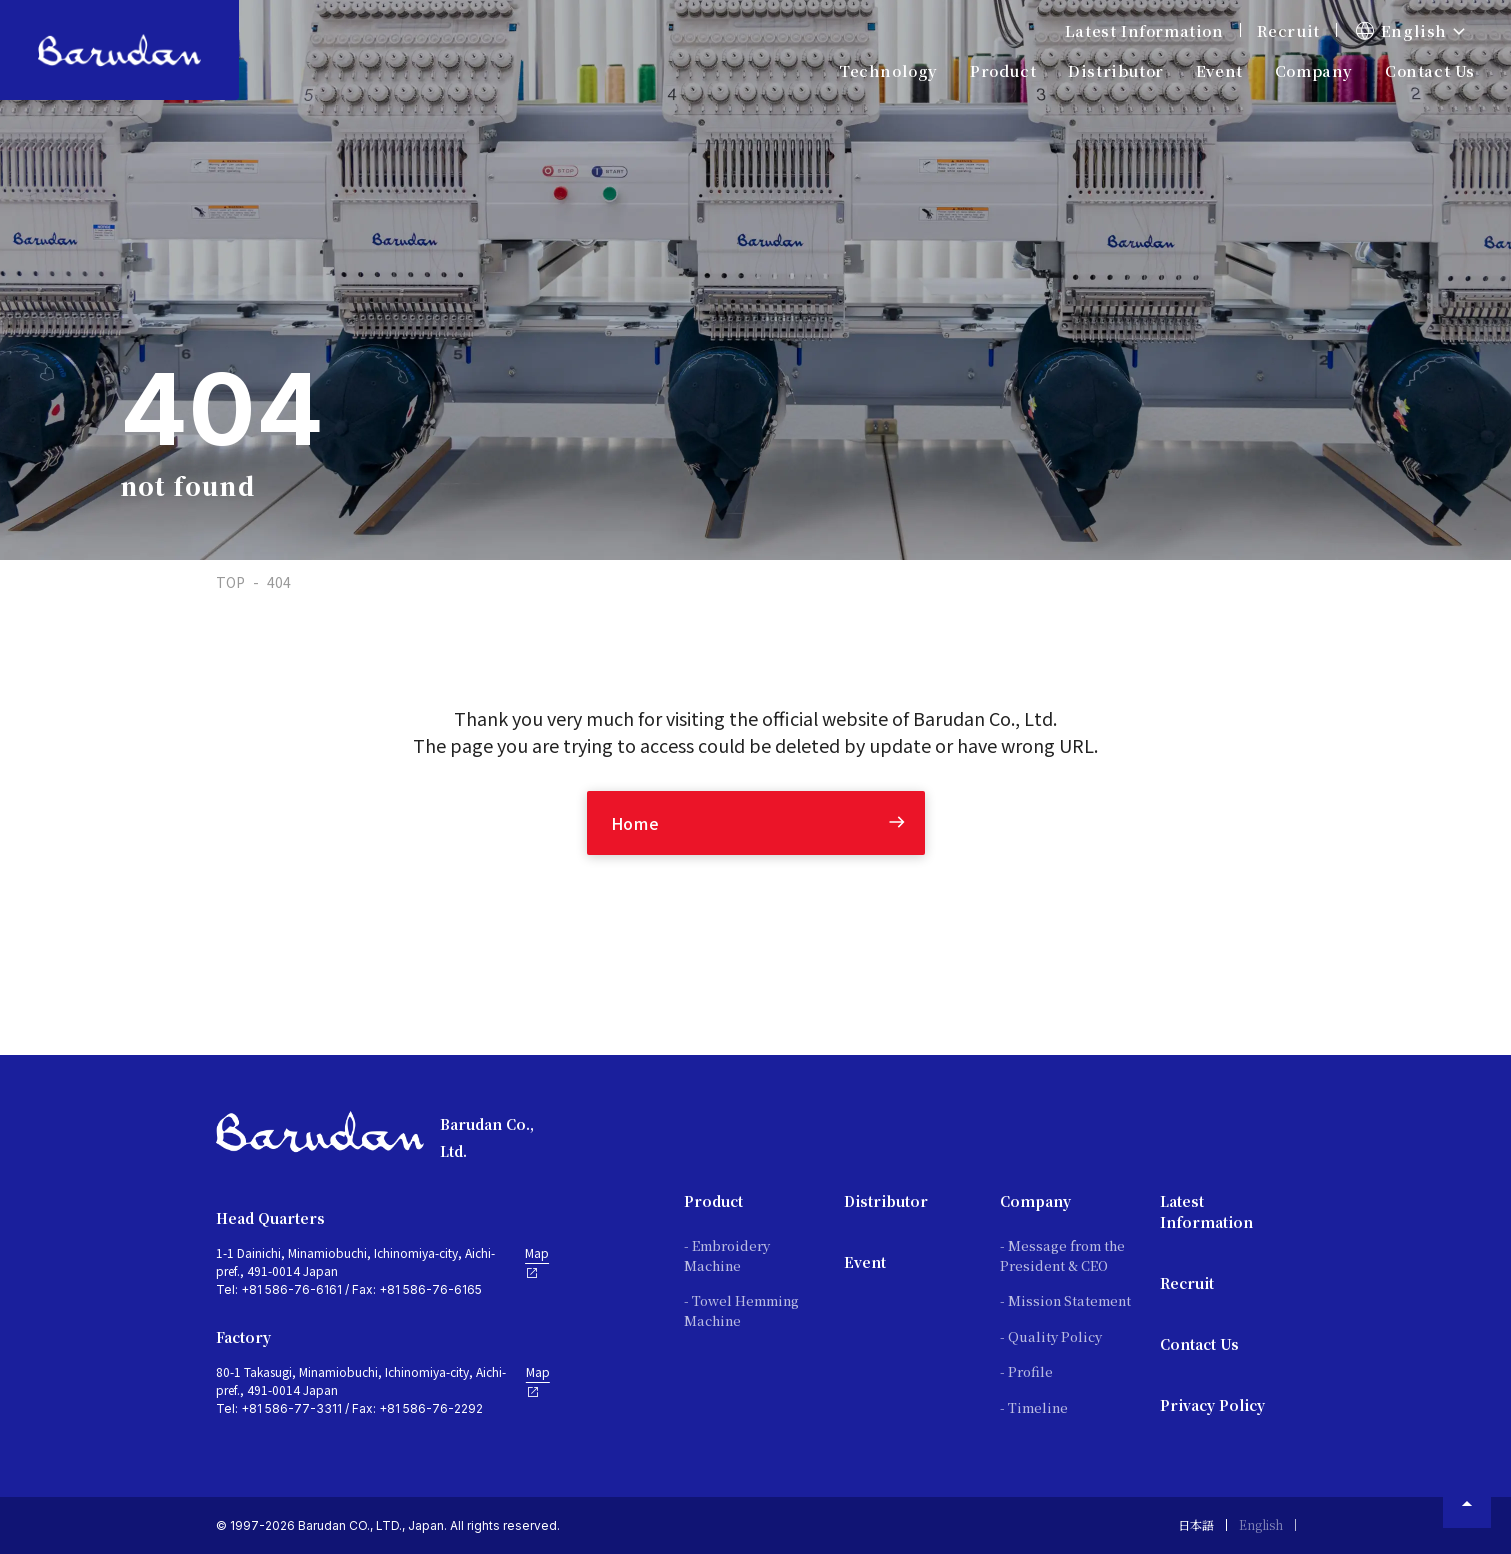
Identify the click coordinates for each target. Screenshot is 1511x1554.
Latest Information (1144, 30)
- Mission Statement (1065, 1300)
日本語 (1196, 1524)
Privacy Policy (1212, 1405)
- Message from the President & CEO (1062, 1255)
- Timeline (1034, 1407)
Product (713, 1201)
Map (537, 1262)
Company (1035, 1201)
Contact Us (1430, 70)
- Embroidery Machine (727, 1255)
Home (635, 823)
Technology (888, 70)
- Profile (1026, 1371)
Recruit (1288, 30)
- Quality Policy (1051, 1336)
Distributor (886, 1201)
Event (1219, 70)
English (1261, 1524)
